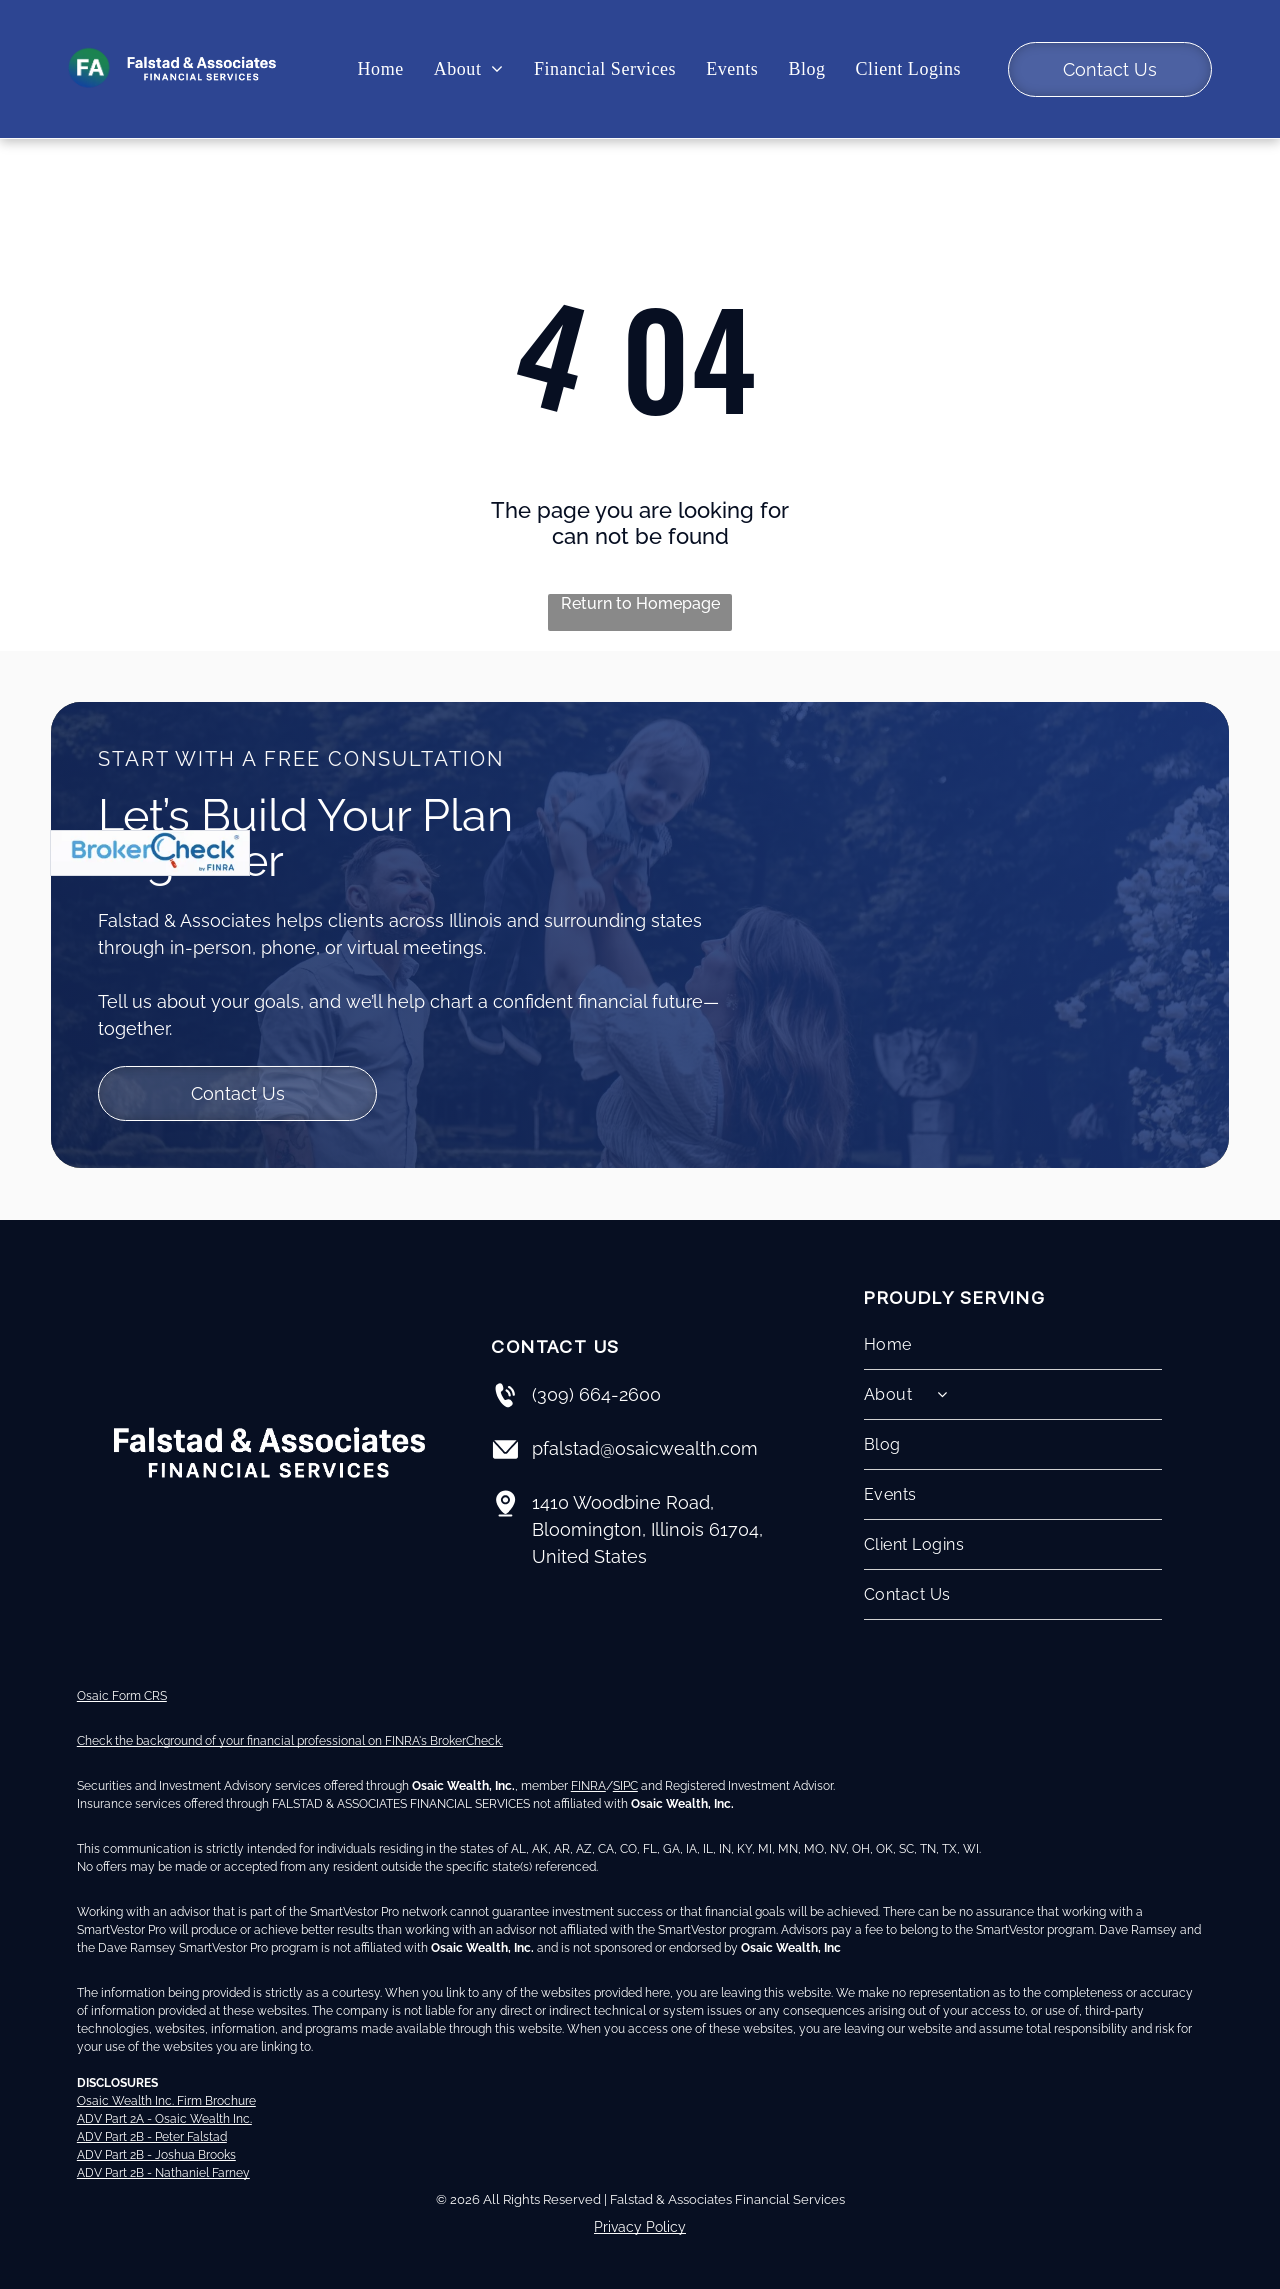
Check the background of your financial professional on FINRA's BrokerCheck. (290, 1741)
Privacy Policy (640, 2227)
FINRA (588, 1786)
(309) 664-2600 (596, 1394)
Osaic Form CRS (122, 1696)
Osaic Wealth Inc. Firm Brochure (166, 2101)
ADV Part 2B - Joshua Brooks (156, 2155)
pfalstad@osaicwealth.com (645, 1448)
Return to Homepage (640, 603)
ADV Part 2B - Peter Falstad (152, 2137)
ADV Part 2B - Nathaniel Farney (163, 2173)
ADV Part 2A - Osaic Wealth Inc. (164, 2119)
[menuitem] (381, 69)
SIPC (625, 1786)
